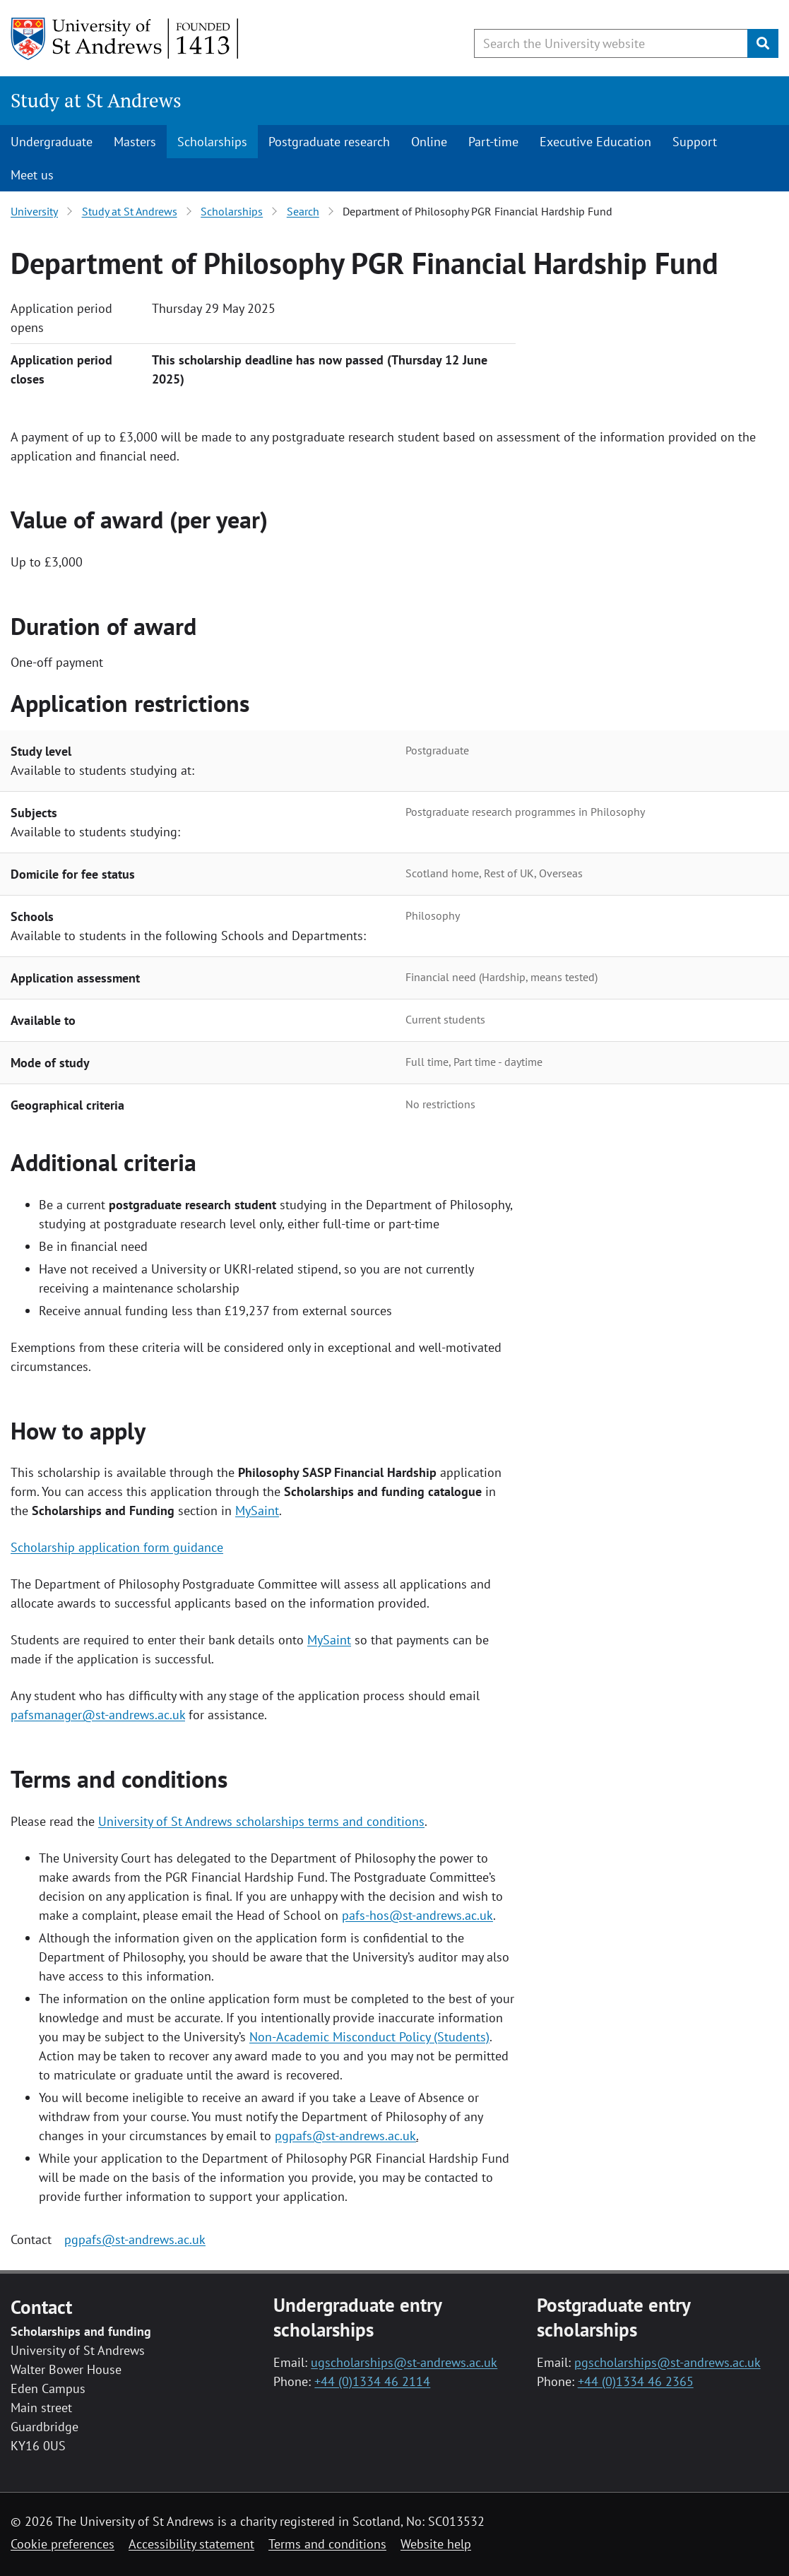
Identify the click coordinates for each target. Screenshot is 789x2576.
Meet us (32, 175)
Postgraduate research (329, 141)
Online (429, 141)
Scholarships (212, 141)
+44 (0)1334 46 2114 (372, 2381)
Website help (436, 2544)
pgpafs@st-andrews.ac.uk (345, 2135)
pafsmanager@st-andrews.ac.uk (98, 1715)
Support (694, 141)
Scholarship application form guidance (117, 1547)
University (34, 211)
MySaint (257, 1510)
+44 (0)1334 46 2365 (636, 2381)
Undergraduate (52, 141)
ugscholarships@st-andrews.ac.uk (404, 2362)
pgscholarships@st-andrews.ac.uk (667, 2362)
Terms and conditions (327, 2544)
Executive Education (595, 141)
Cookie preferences (62, 2544)
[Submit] (762, 43)
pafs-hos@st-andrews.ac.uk (417, 1915)
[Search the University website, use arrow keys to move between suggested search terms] (611, 43)
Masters (135, 141)
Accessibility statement (191, 2544)
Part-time (493, 141)
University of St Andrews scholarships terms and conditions (261, 1821)
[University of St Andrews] (125, 39)
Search (303, 211)
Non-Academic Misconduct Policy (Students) (369, 2037)
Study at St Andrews (96, 100)
